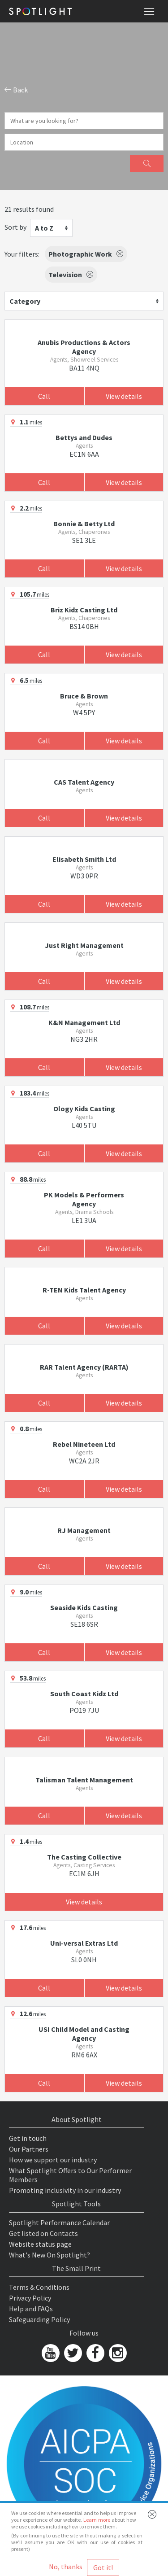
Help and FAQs (31, 2308)
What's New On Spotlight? (49, 2254)
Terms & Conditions (39, 2287)
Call (44, 396)
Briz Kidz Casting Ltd (84, 609)
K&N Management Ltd (84, 1022)
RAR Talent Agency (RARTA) (84, 1366)
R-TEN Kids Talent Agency (84, 1289)
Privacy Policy (30, 2297)
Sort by (15, 227)
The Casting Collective (84, 1856)
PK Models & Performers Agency (84, 1199)
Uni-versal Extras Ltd (84, 1943)
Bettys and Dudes (84, 437)
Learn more (96, 2519)
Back (16, 89)
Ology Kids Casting (84, 1108)
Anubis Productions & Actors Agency (84, 347)
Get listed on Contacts (43, 2233)
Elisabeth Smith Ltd (84, 859)
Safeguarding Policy (39, 2319)
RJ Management (84, 1530)
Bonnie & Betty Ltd (84, 523)
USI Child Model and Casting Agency (84, 2034)
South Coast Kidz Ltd (84, 1693)
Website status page (40, 2244)
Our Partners (28, 2148)
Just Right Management (84, 945)
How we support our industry (53, 2159)
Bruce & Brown (84, 695)
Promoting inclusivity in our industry (65, 2190)
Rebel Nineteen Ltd (84, 1444)
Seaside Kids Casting (84, 1607)
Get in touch (28, 2138)
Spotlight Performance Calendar (59, 2222)
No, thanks (65, 2566)
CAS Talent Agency (84, 781)
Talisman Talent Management (84, 1779)
